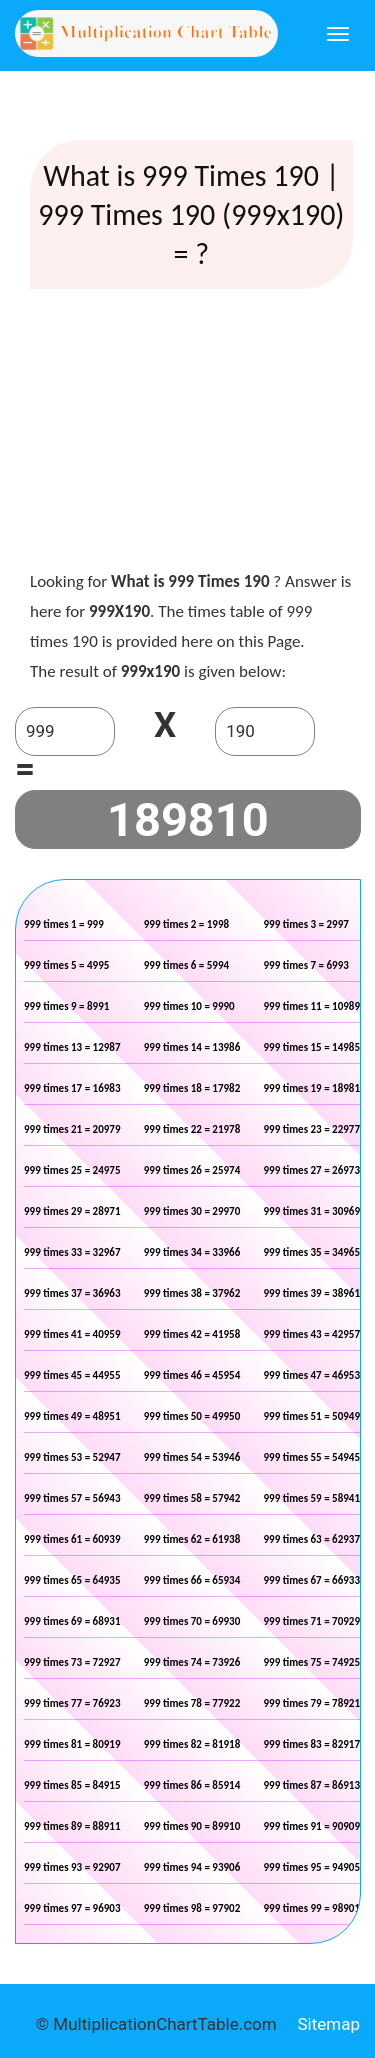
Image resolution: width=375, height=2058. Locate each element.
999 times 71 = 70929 (312, 1621)
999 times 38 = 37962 (192, 1293)
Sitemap (328, 2024)
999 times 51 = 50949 (312, 1416)
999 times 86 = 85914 (192, 1785)
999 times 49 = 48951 (72, 1416)
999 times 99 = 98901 (312, 1908)
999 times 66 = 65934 (192, 1580)
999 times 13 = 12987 (72, 1047)
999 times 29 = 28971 (72, 1211)
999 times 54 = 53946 (192, 1457)
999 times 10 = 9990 (189, 1006)
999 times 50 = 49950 (192, 1416)
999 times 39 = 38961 (312, 1293)
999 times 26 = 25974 (192, 1170)
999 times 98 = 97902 (192, 1908)
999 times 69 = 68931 (72, 1621)
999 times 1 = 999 (64, 924)
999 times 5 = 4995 (66, 965)
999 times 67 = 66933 (312, 1580)
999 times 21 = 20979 (72, 1129)
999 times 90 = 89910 (192, 1826)
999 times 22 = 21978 (192, 1129)
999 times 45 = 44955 (72, 1375)
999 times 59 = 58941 (312, 1498)
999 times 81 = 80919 (72, 1744)
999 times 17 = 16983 (72, 1088)
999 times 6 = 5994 (186, 965)
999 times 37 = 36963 (72, 1293)
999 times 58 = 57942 (192, 1498)
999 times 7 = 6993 (306, 965)
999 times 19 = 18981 (312, 1088)
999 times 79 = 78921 (312, 1703)
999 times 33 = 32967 (72, 1252)
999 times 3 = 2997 (306, 924)
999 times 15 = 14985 (312, 1047)
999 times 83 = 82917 (312, 1744)
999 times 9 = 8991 (66, 1006)
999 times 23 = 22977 (312, 1129)
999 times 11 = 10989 (312, 1006)
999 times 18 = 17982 (192, 1088)
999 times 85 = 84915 (72, 1785)
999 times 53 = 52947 (72, 1457)
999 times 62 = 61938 (192, 1539)
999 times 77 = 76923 (72, 1703)
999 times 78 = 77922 (192, 1703)
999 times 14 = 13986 (192, 1047)
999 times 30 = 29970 (192, 1211)
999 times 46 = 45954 (192, 1375)
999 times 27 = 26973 (312, 1170)
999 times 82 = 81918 (192, 1744)
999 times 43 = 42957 (312, 1334)
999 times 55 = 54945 (312, 1457)
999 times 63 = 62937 (312, 1539)
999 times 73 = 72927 (72, 1662)
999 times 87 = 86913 (312, 1785)
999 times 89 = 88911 (72, 1826)
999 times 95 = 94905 (312, 1867)
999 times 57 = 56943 (72, 1498)
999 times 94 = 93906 (192, 1867)
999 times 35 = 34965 (312, 1252)
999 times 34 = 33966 (192, 1252)
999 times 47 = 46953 (312, 1375)
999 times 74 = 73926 (192, 1662)
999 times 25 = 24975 (72, 1170)
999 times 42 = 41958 (192, 1334)
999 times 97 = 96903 (72, 1908)
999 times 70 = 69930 (192, 1621)
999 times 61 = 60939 (72, 1539)
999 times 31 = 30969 (312, 1211)
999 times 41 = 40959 (72, 1334)
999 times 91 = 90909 (312, 1826)
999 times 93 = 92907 (72, 1867)
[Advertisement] (191, 434)
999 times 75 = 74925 (312, 1662)
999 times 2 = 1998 (186, 924)
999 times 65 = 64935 (72, 1580)
